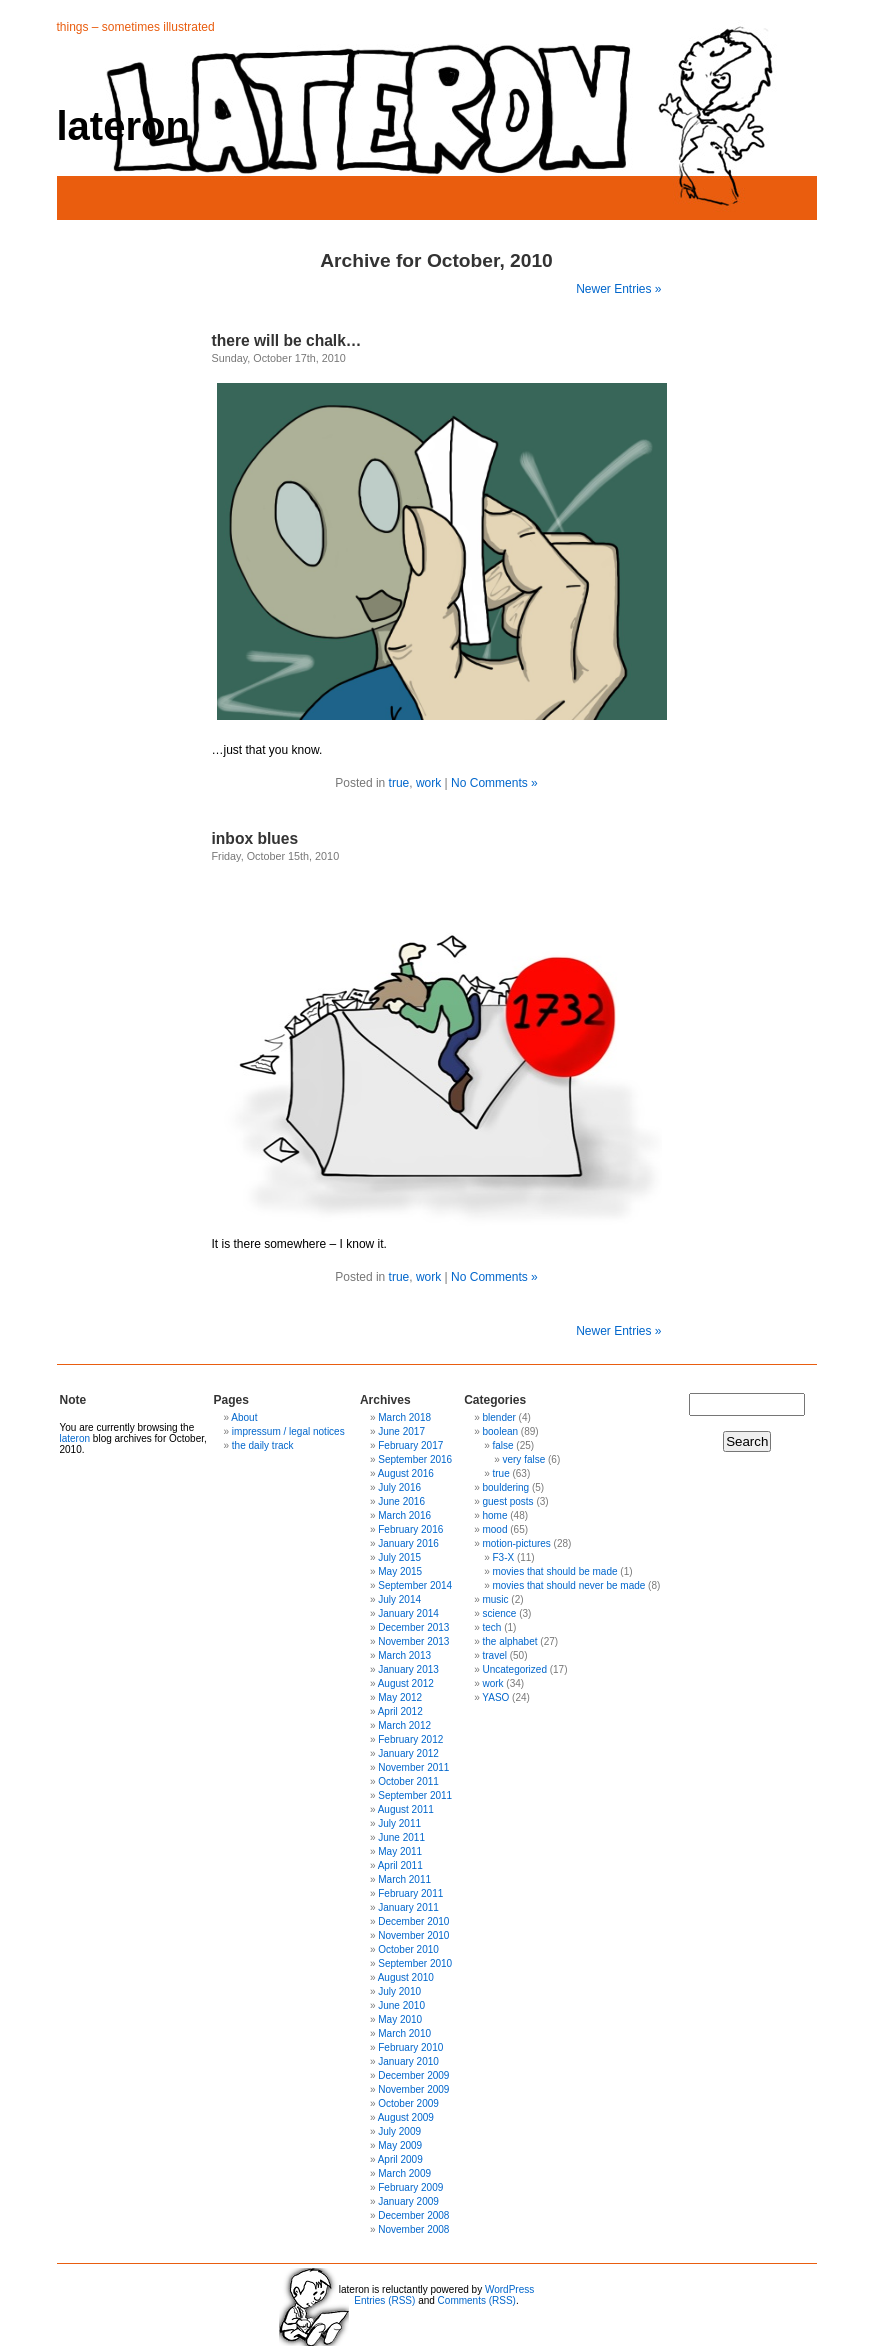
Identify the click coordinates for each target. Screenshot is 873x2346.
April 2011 (400, 1865)
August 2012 (406, 1683)
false (502, 1445)
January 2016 (408, 1543)
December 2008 (413, 2215)
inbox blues (255, 838)
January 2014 (408, 1613)
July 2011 (399, 1823)
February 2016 (410, 1529)
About (244, 1417)
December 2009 (413, 2075)
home (494, 1515)
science (499, 1613)
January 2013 (408, 1669)
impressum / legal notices (288, 1431)
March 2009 (404, 2173)
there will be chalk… (287, 340)
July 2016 (399, 1487)
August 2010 (406, 1977)
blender (498, 1417)
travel (494, 1655)
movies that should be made (554, 1571)
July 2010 (399, 1991)
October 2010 (408, 1949)
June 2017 (401, 1431)
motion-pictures (516, 1543)
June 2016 (401, 1501)
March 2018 (404, 1417)
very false (523, 1459)
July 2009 (399, 2131)
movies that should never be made (568, 1585)
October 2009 (408, 2103)
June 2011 (401, 1837)
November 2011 (413, 1767)
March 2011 (404, 1879)
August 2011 (406, 1809)
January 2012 (408, 1753)
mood (494, 1529)
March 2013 (404, 1655)
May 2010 (400, 2019)
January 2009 (408, 2201)
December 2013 (413, 1627)
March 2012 (404, 1725)
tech (491, 1627)
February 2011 (410, 1893)
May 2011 (400, 1851)
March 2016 (404, 1515)
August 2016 (406, 1473)
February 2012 (410, 1739)
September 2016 (415, 1459)
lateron (123, 126)
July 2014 (399, 1599)
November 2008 (413, 2229)
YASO (495, 1697)
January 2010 (408, 2061)
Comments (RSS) (477, 2300)
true (399, 783)
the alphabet (509, 1641)
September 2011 (415, 1795)
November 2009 (413, 2089)
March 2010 (404, 2033)
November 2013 (413, 1641)
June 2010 (401, 2005)
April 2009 (400, 2159)
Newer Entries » (618, 289)
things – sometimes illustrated (136, 27)
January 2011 (408, 1907)
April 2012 (400, 1711)
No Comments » (494, 783)
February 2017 (410, 1445)
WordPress (509, 2289)
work (428, 783)
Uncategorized (514, 1669)
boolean (500, 1431)
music (495, 1599)
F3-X (503, 1557)
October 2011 (408, 1781)
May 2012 (400, 1697)
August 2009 (406, 2117)
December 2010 (413, 1921)
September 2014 (415, 1585)
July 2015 (399, 1557)
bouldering (505, 1487)
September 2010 (415, 1963)
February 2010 (410, 2047)
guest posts (507, 1501)
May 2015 (400, 1571)
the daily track (263, 1445)
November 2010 (413, 1935)
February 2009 (410, 2187)
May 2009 (400, 2145)
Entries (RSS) (384, 2300)
